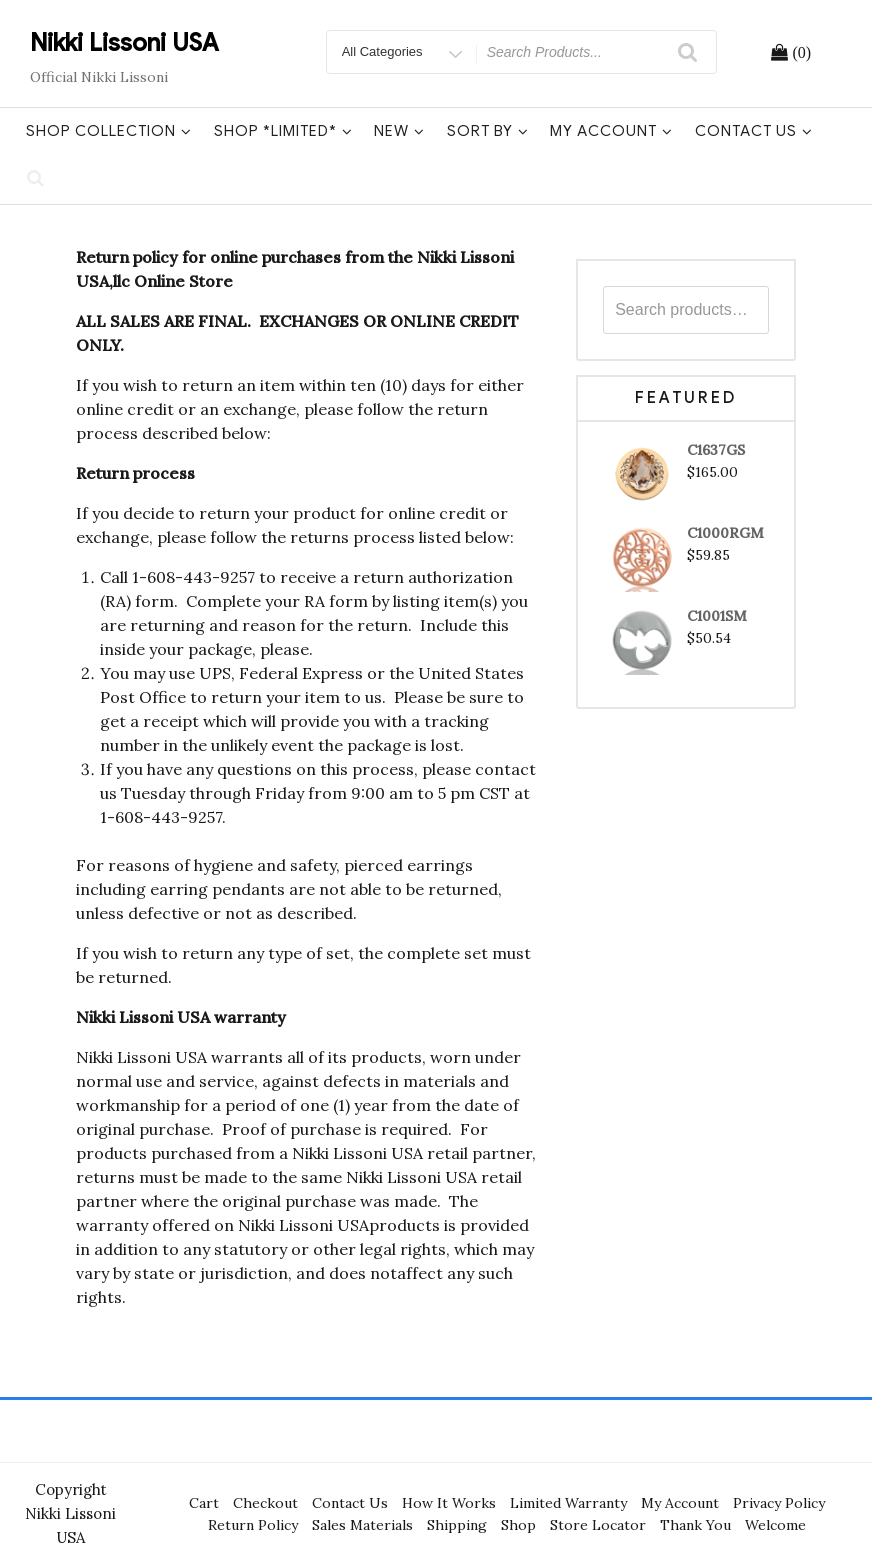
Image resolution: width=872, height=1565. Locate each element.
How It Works (449, 1503)
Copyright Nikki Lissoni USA (70, 1513)
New (399, 131)
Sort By (488, 131)
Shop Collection (109, 131)
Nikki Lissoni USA (124, 43)
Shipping (457, 1525)
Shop (518, 1525)
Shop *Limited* (283, 131)
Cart (204, 1503)
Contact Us (754, 131)
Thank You (695, 1525)
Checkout (265, 1503)
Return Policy (253, 1525)
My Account (611, 131)
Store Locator (598, 1525)
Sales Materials (362, 1525)
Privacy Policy (779, 1503)
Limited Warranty (568, 1503)
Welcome (775, 1525)
